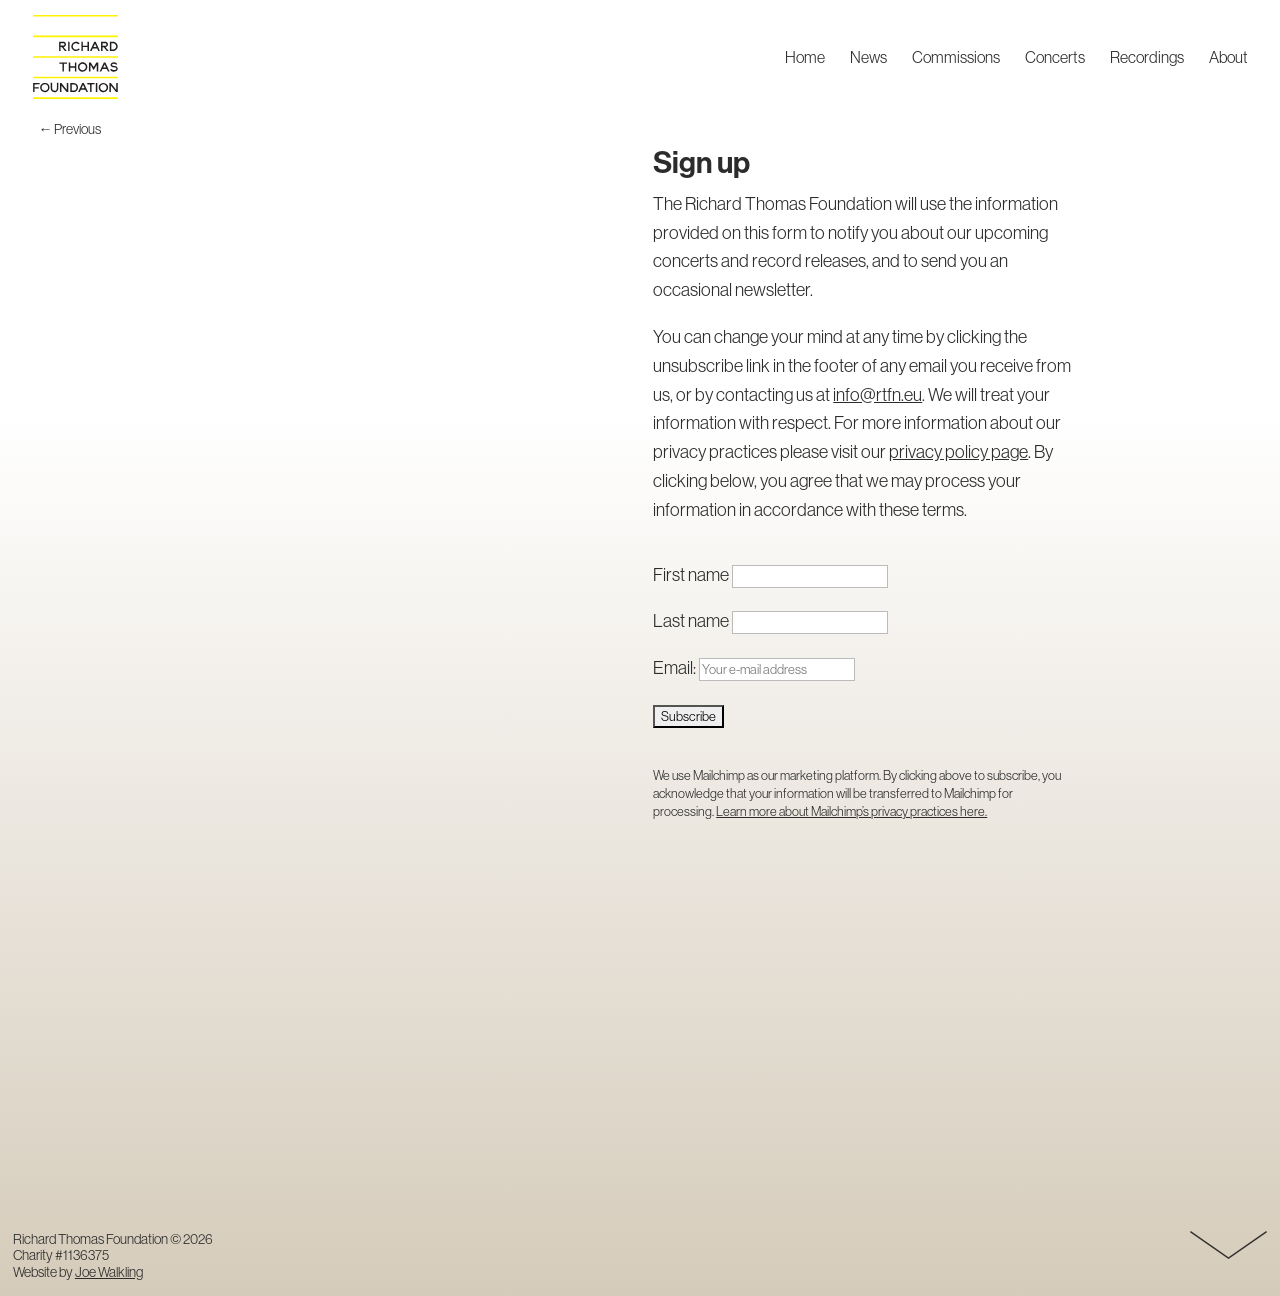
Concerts (1055, 58)
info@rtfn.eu (877, 394)
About (1228, 58)
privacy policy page (958, 451)
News (868, 58)
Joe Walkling (109, 1272)
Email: (754, 667)
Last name (691, 620)
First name (691, 574)
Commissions (956, 58)
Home (805, 58)
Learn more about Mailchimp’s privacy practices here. (851, 811)
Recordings (1147, 58)
